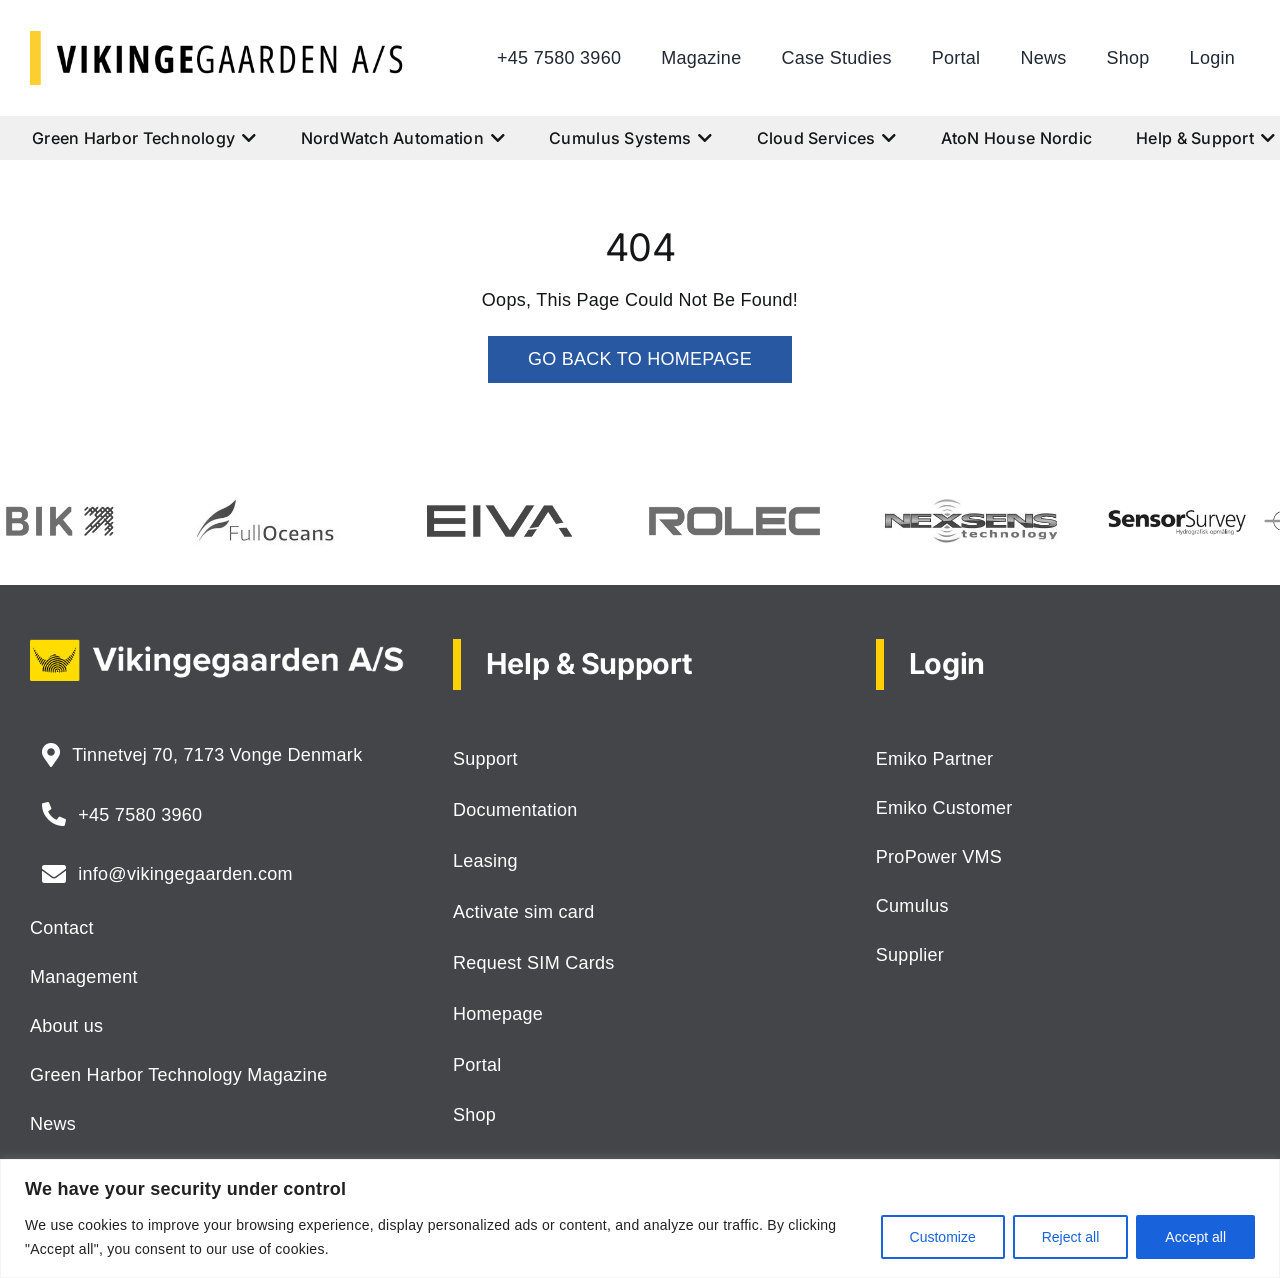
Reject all (1071, 1237)
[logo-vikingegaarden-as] (217, 40)
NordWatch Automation (403, 138)
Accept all (1195, 1237)
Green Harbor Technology (144, 138)
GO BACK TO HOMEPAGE (640, 359)
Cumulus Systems (630, 138)
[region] (640, 1218)
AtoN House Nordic (1017, 138)
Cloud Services (827, 138)
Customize (943, 1237)
